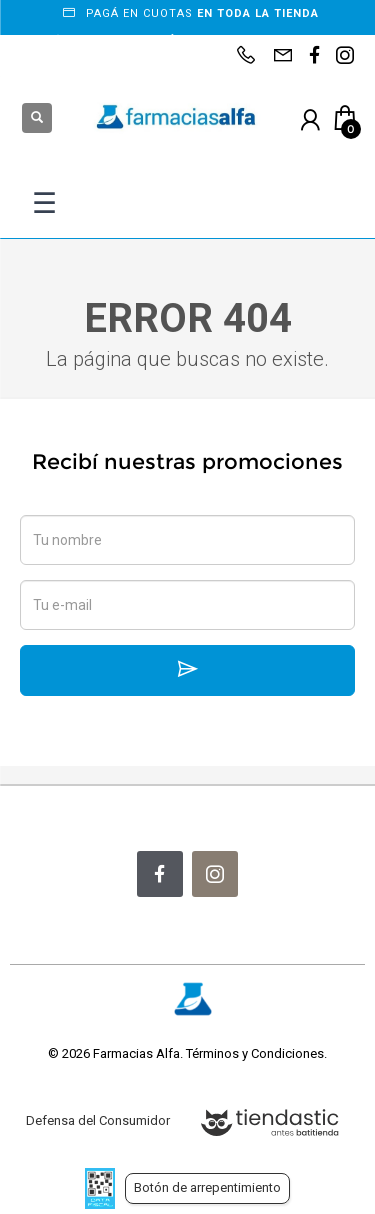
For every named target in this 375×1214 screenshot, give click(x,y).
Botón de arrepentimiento (207, 1187)
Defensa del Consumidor (98, 1120)
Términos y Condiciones (255, 1053)
